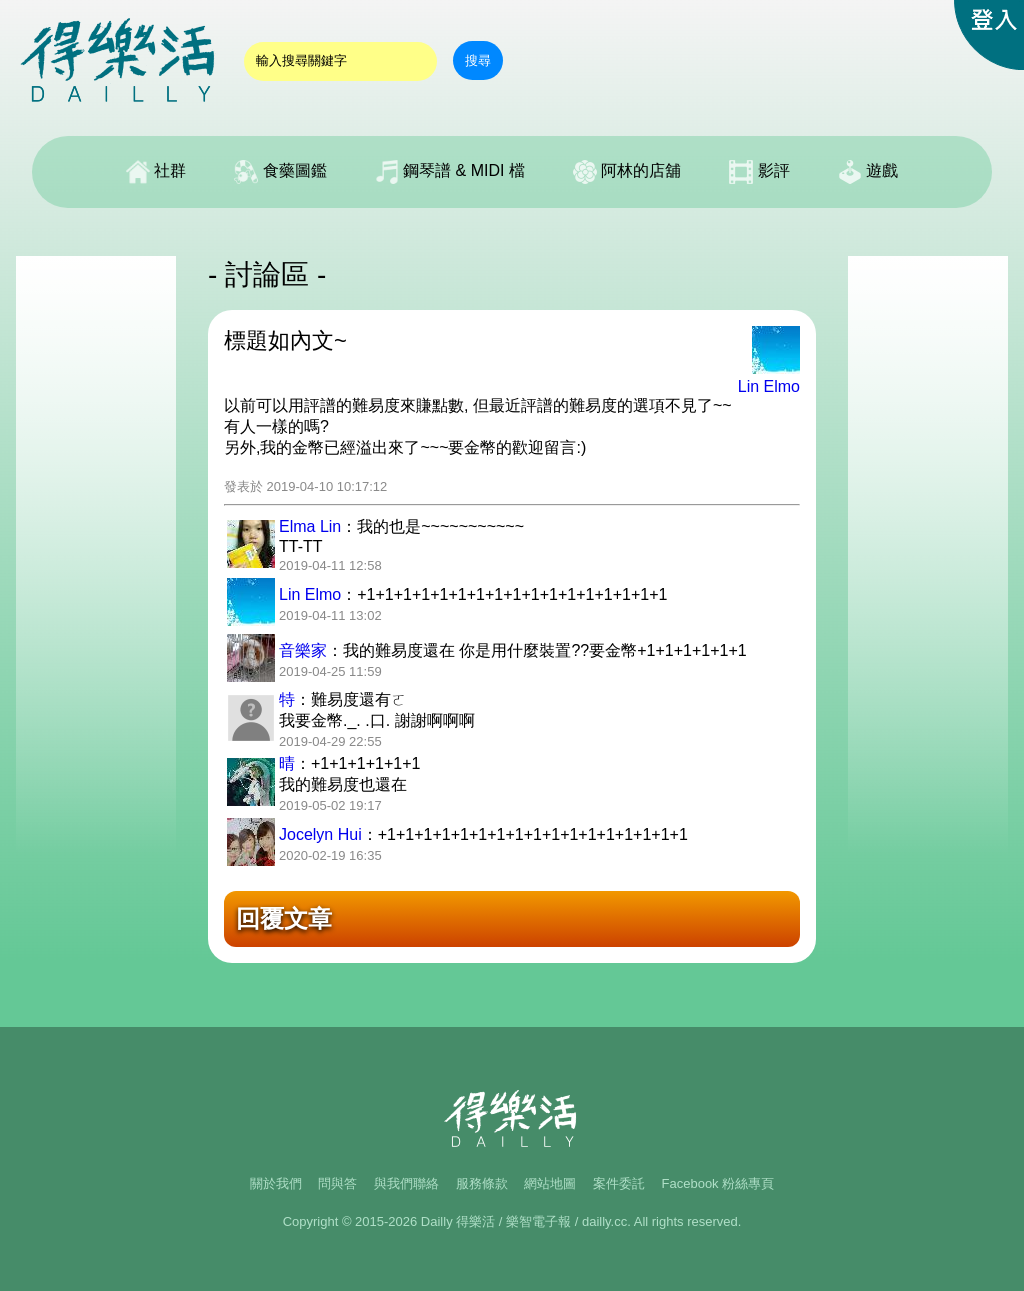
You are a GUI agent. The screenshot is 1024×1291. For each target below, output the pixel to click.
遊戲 (868, 172)
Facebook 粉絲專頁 (718, 1183)
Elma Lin (310, 526)
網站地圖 (550, 1183)
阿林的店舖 (627, 172)
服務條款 (482, 1183)
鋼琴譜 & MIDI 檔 (450, 172)
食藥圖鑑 (280, 172)
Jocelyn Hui (320, 834)
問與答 (337, 1183)
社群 (156, 172)
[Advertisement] (96, 556)
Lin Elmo (769, 386)
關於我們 (276, 1183)
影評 (759, 172)
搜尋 (478, 60)
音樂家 (303, 650)
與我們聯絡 (406, 1183)
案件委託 (619, 1183)
